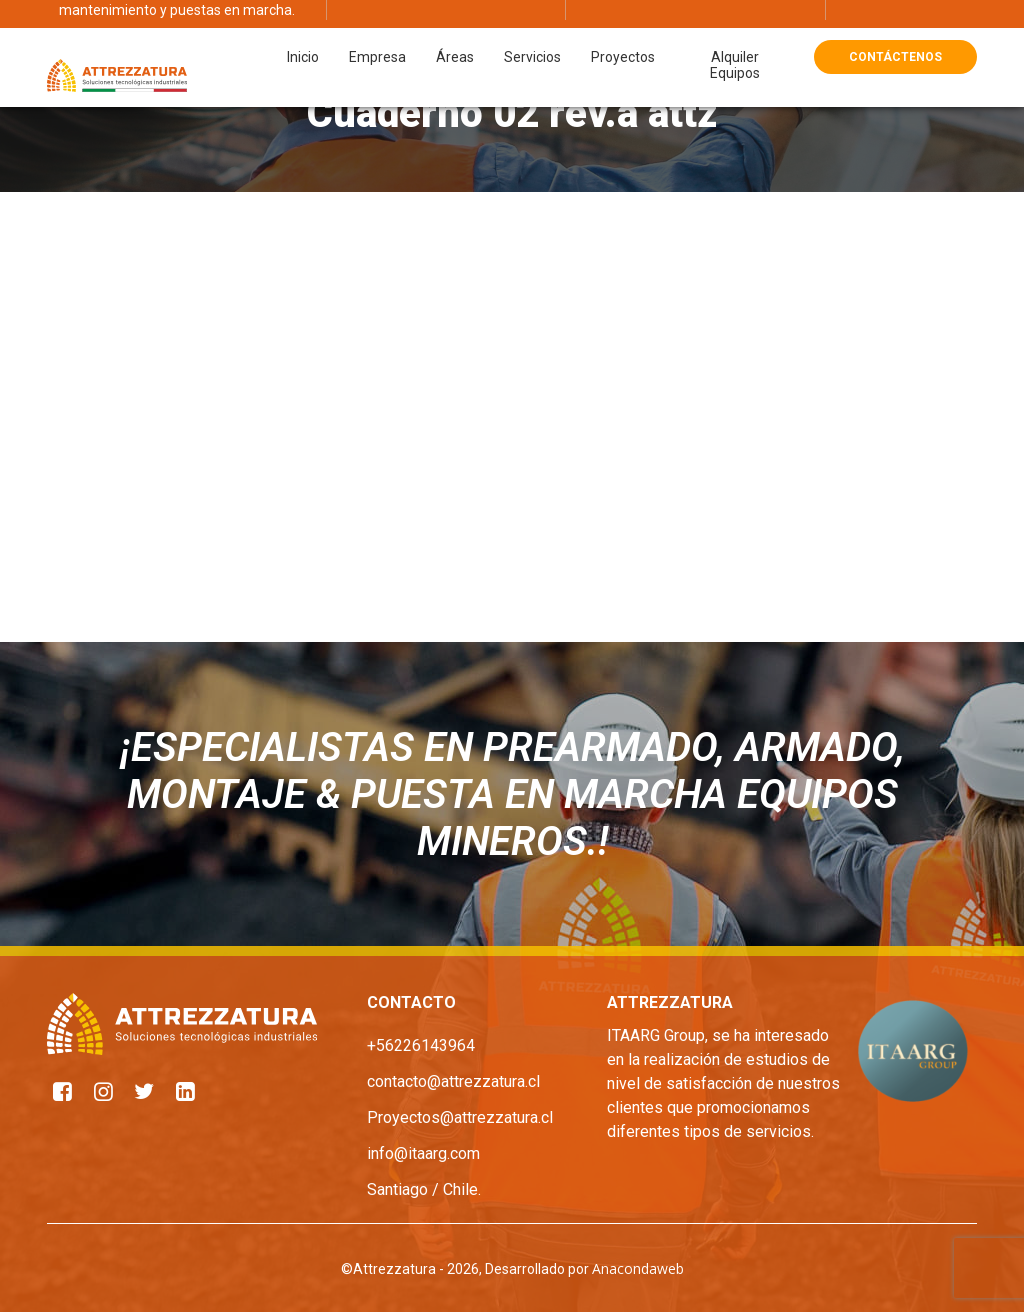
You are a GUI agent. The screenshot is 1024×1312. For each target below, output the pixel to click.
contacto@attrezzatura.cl (453, 1081)
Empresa (377, 28)
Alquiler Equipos (735, 36)
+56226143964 (421, 1045)
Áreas (455, 28)
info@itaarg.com (423, 1153)
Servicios (532, 28)
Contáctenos (895, 28)
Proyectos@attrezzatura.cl (460, 1117)
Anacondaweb (638, 1268)
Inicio (303, 28)
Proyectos (623, 28)
